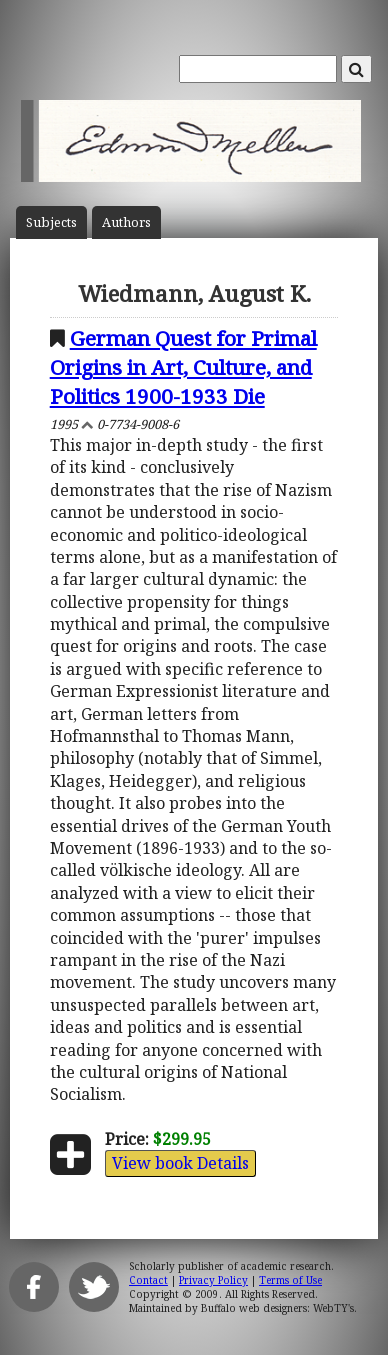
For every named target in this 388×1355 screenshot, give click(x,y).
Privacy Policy (213, 1280)
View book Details (180, 1163)
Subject (51, 222)
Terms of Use (290, 1280)
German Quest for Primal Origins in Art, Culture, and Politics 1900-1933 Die (183, 367)
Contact (148, 1280)
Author (126, 222)
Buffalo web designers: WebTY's (277, 1308)
